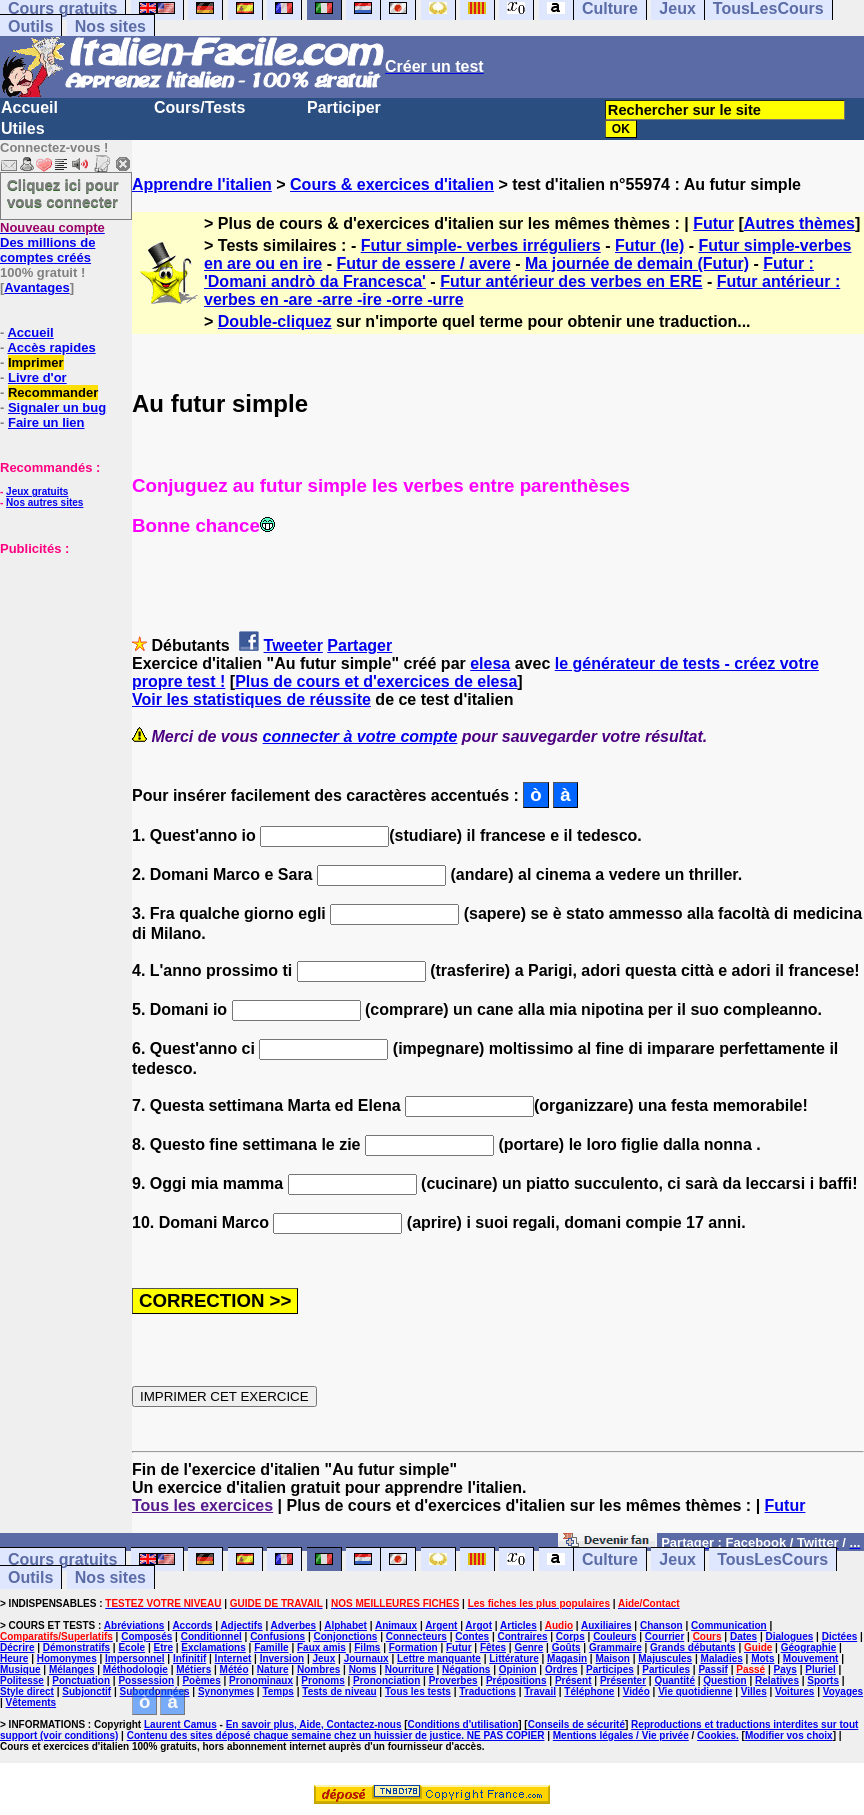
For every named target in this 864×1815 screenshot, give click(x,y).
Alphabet (345, 1625)
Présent (573, 1680)
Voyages (843, 1691)
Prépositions (516, 1680)
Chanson (661, 1625)
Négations (466, 1669)
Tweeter (293, 645)
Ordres (561, 1669)
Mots (762, 1658)
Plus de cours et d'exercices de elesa (376, 681)
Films (367, 1647)
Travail (540, 1691)
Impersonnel (134, 1658)
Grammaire (615, 1647)
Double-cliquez (275, 321)
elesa (490, 663)
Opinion (518, 1669)
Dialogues (790, 1636)
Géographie (809, 1647)
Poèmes (201, 1680)
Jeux (677, 1559)
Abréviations (134, 1625)
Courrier (664, 1636)
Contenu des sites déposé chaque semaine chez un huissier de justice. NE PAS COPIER (336, 1735)
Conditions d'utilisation (463, 1724)
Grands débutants (693, 1647)
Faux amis (321, 1647)
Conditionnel (211, 1636)
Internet (233, 1658)
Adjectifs (241, 1625)
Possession (146, 1680)
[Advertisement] (60, 656)
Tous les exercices (202, 1505)
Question (724, 1680)
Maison (612, 1658)
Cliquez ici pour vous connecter (63, 193)
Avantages (36, 287)
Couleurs (614, 1636)
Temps (278, 1691)
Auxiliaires (606, 1625)
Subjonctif (86, 1691)
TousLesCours (772, 1559)
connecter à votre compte (360, 736)
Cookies (716, 1735)
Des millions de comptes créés (52, 242)
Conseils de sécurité (576, 1724)
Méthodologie (135, 1669)
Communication (729, 1625)
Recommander (53, 392)
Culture (610, 1559)
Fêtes (493, 1647)
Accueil (29, 107)
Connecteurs (416, 1636)
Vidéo (636, 1691)
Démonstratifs (76, 1647)
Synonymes (226, 1691)
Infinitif (189, 1658)
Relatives (777, 1680)
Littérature (513, 1658)
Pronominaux (261, 1680)
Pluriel (820, 1669)
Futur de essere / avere (423, 263)
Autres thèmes (799, 223)
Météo (234, 1669)
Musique (20, 1669)
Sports (823, 1680)
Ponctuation (81, 1680)
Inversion (282, 1658)
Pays (785, 1669)
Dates (743, 1636)
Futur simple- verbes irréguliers (481, 245)
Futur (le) (649, 245)
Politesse (22, 1680)
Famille (271, 1647)
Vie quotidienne (695, 1691)
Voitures (794, 1691)
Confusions (277, 1636)
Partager (359, 645)
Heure (14, 1658)
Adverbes (294, 1625)
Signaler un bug (57, 407)
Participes (610, 1669)
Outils (30, 26)
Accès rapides (51, 347)
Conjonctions (345, 1636)
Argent (441, 1625)
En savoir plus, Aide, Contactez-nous (314, 1724)
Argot (478, 1625)
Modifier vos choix (789, 1735)
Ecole (131, 1647)
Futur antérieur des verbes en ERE (571, 281)
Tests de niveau (339, 1691)
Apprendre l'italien (202, 184)
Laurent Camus (180, 1724)
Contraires (522, 1636)
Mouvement (811, 1658)
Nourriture (409, 1669)
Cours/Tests (199, 107)
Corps (570, 1636)
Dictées (840, 1636)
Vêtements (31, 1702)
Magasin (567, 1658)
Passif (712, 1669)
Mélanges (72, 1669)
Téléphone (589, 1691)
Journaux (366, 1658)
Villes (754, 1691)
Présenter (623, 1680)
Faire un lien (46, 422)
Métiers (193, 1669)
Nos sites (110, 26)
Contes (472, 1636)
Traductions (487, 1691)
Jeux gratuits (37, 491)
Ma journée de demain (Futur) (637, 263)
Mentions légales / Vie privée (621, 1735)
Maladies (722, 1658)
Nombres (318, 1669)
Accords (192, 1625)
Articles (518, 1625)
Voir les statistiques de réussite (251, 699)
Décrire (17, 1647)
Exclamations (213, 1647)
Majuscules (665, 1658)
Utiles (23, 128)
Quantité (674, 1680)
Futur (713, 223)
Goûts (566, 1647)
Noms (363, 1669)
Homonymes (67, 1658)
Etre (162, 1647)
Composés (146, 1636)
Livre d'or (37, 377)
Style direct (27, 1691)
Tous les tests (418, 1691)
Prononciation (386, 1680)
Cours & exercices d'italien (392, 184)
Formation (413, 1647)
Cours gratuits (62, 1559)
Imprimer (36, 362)
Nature (273, 1669)
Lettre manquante (439, 1658)
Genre (528, 1647)
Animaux (396, 1625)
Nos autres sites (44, 502)
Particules (666, 1669)
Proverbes (453, 1680)
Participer (344, 107)
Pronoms (322, 1680)
